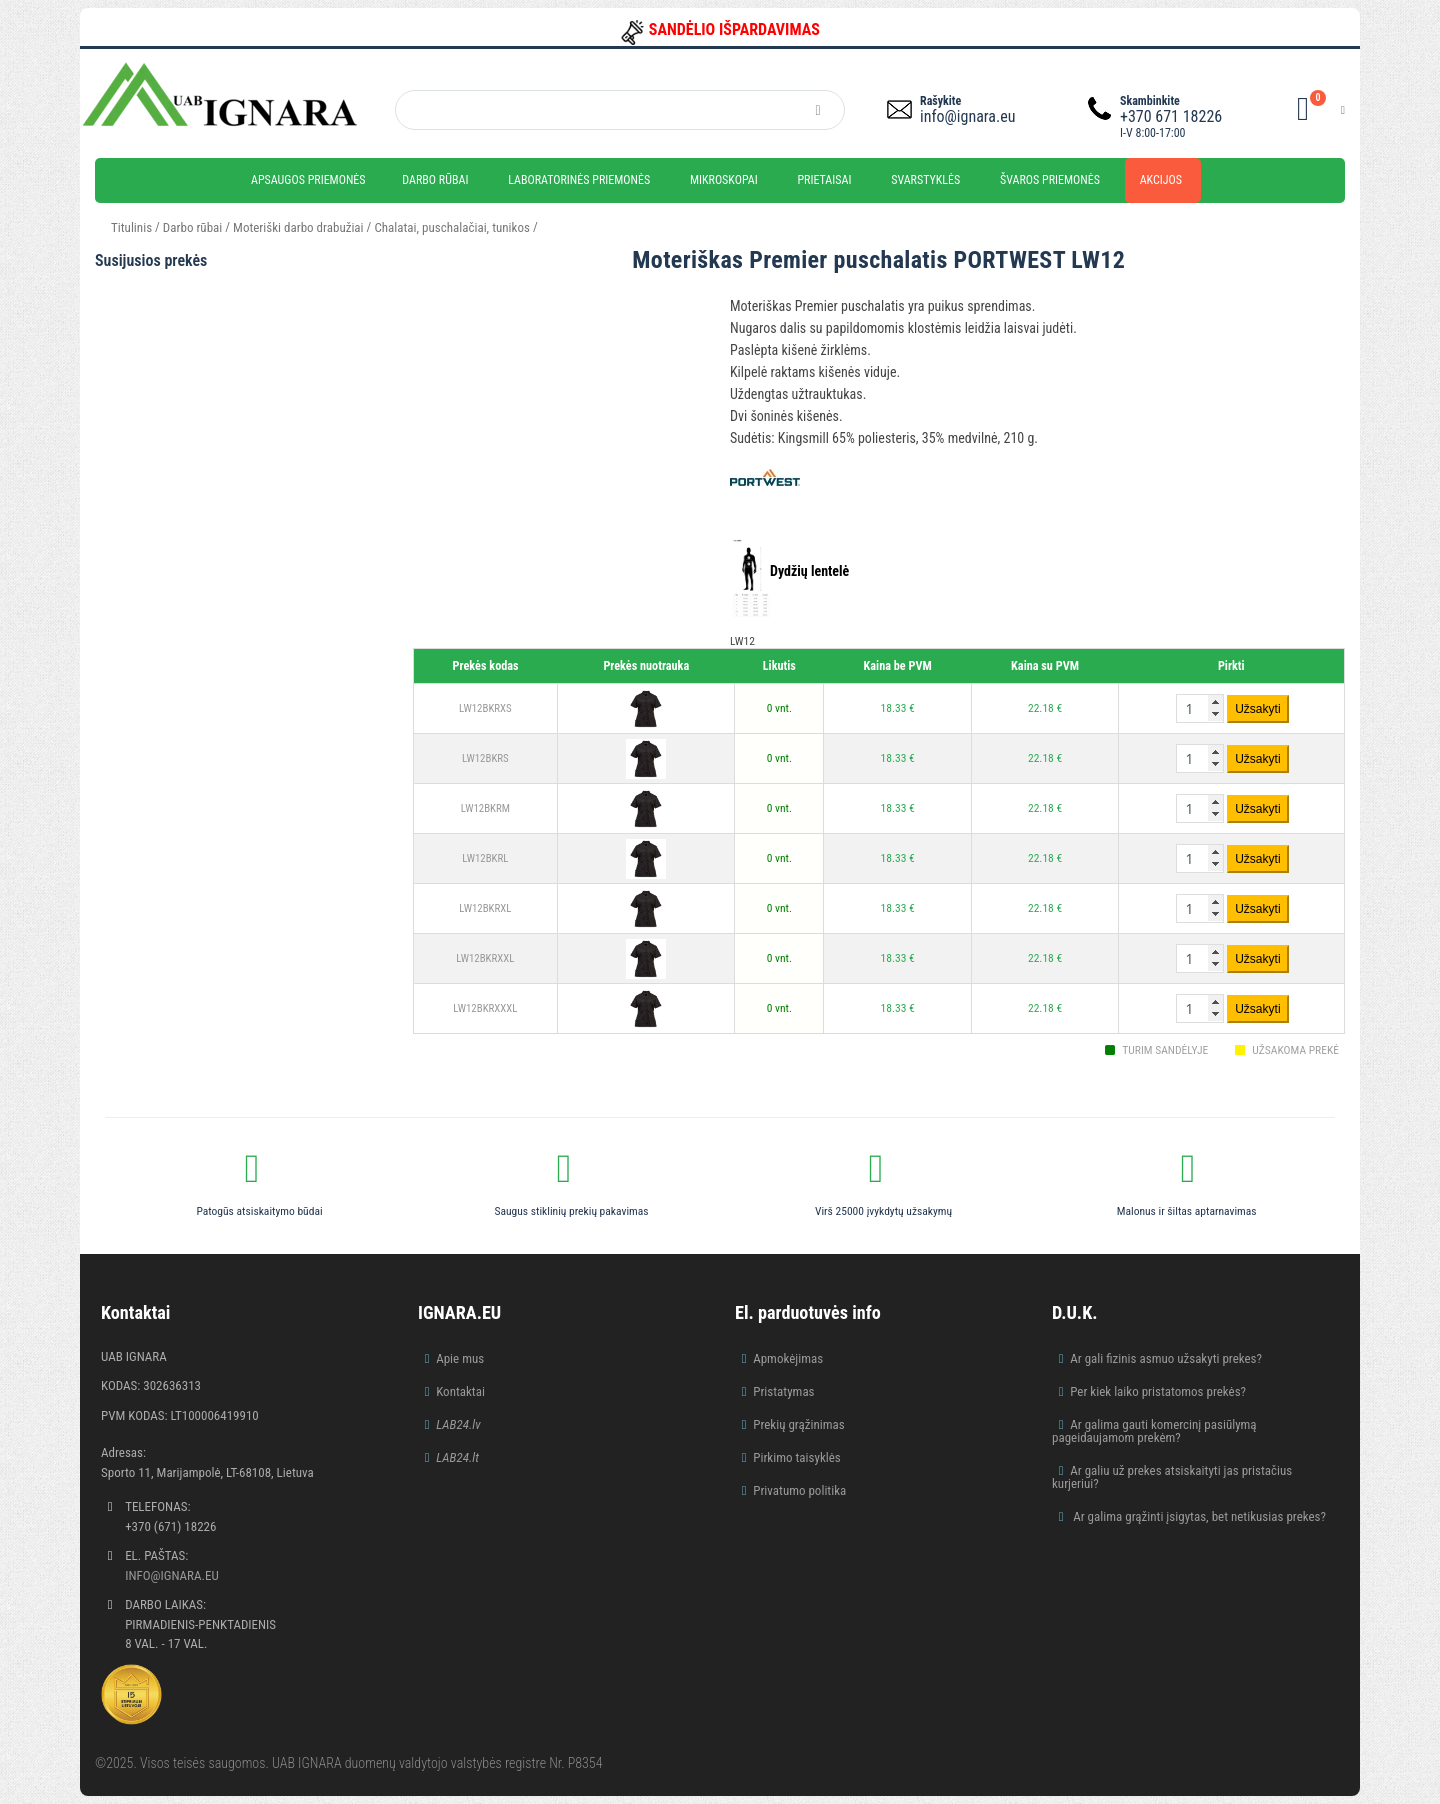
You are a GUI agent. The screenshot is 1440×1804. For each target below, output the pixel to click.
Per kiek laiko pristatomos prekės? (1158, 1391)
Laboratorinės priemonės (579, 180)
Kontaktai (460, 1391)
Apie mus (460, 1358)
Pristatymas (783, 1391)
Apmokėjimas (788, 1358)
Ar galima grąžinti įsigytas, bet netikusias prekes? (1198, 1516)
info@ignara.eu (967, 116)
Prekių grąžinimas (799, 1424)
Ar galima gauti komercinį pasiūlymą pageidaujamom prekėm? (1154, 1431)
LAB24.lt (457, 1457)
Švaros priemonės (1050, 180)
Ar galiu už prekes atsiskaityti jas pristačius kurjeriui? (1172, 1477)
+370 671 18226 (1171, 116)
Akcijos (1161, 180)
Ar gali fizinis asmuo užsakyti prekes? (1166, 1358)
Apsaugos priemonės (308, 180)
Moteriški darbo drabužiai (298, 227)
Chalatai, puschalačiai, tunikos (452, 227)
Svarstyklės (925, 180)
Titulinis (131, 227)
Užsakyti (1257, 709)
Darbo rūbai (435, 180)
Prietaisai (824, 180)
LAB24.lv (458, 1424)
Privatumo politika (799, 1490)
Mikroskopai (724, 180)
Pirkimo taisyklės (797, 1457)
